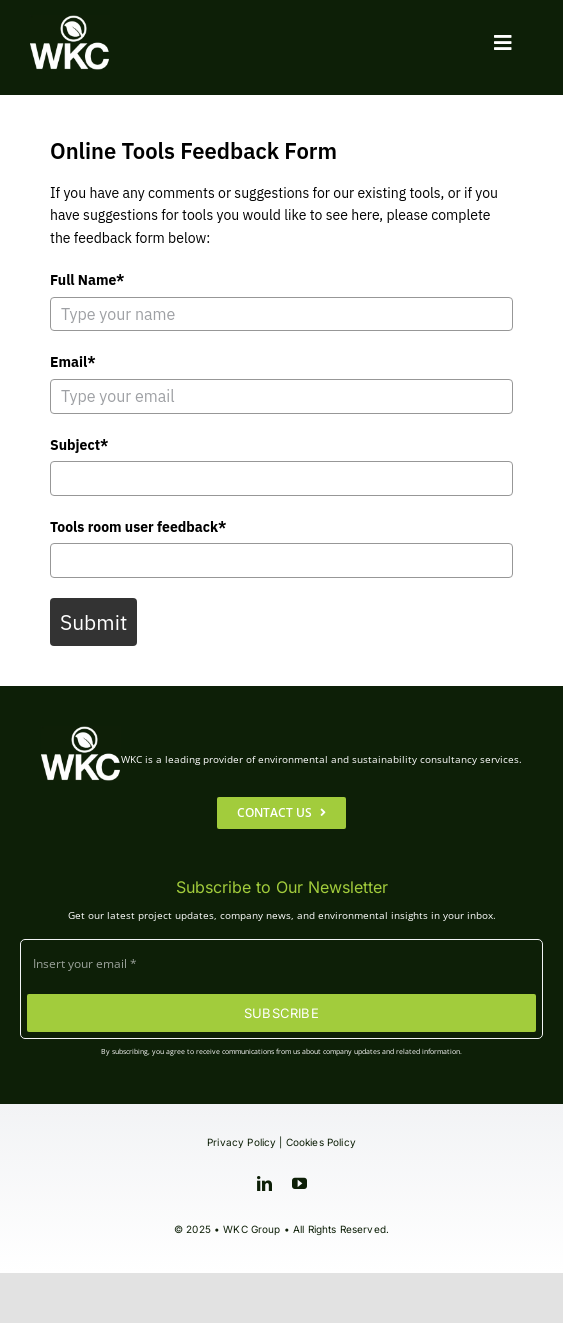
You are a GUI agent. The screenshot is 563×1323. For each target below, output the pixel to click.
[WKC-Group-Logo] (70, 23)
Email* (73, 362)
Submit (93, 622)
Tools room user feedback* (138, 527)
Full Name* (87, 280)
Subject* (79, 445)
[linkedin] (264, 1183)
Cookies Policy (321, 1142)
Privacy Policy (241, 1142)
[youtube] (299, 1183)
